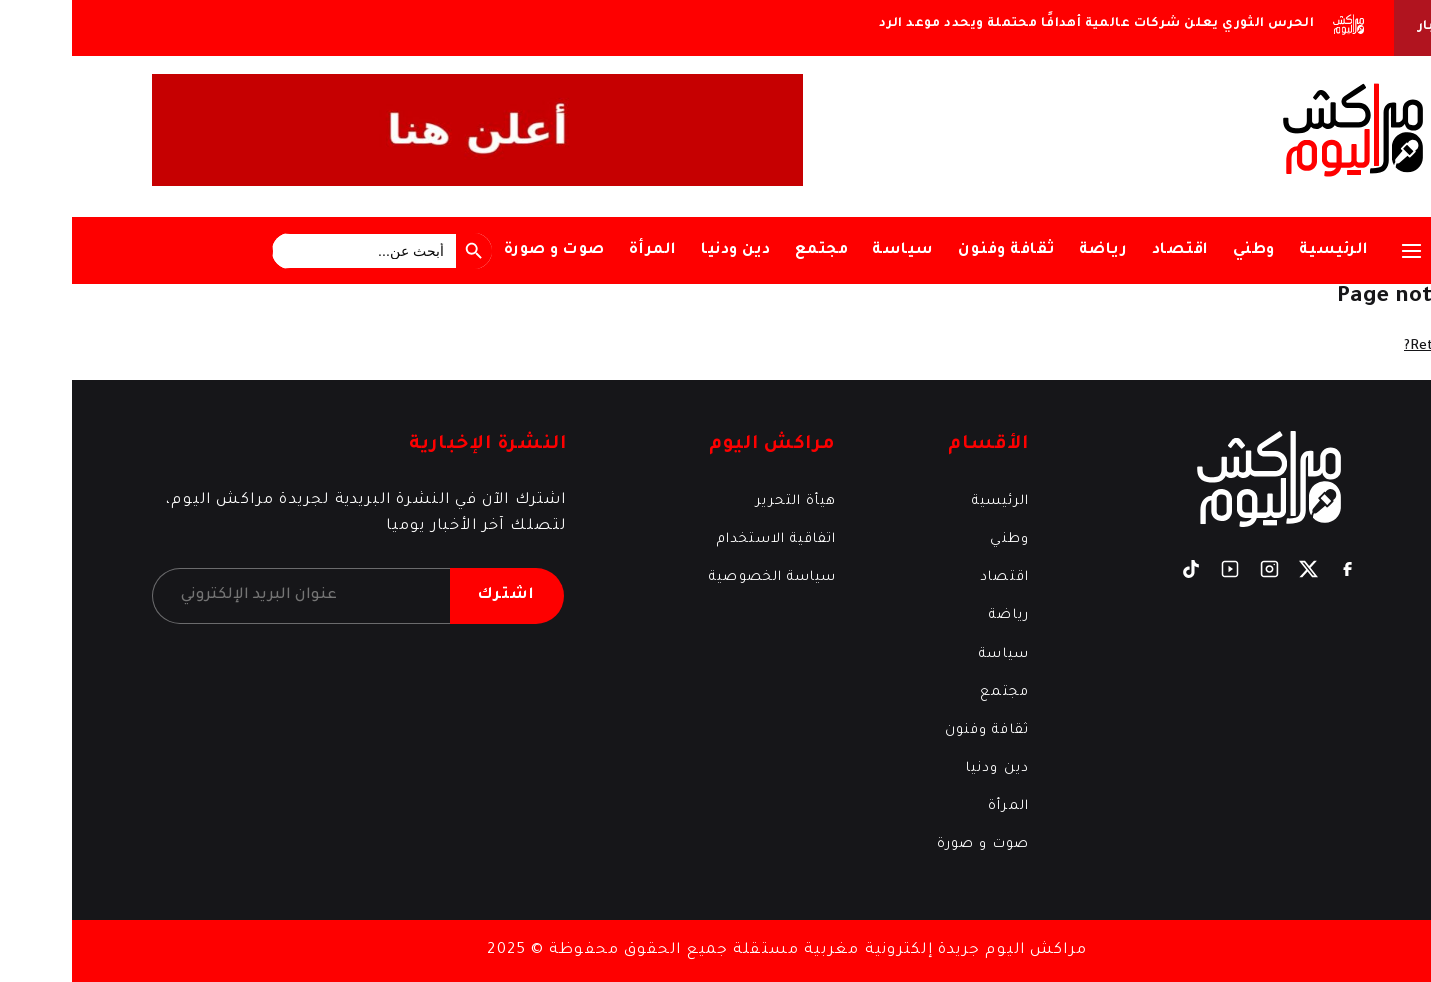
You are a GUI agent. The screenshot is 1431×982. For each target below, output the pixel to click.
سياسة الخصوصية (700, 577)
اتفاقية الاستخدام (704, 539)
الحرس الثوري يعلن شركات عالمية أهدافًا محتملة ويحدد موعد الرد (1024, 24)
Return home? (1381, 347)
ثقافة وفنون (934, 250)
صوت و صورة (482, 250)
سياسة (831, 250)
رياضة (1031, 250)
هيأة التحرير (724, 501)
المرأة (581, 250)
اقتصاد (1108, 250)
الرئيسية (1262, 250)
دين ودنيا (664, 250)
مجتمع (750, 250)
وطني (1182, 250)
